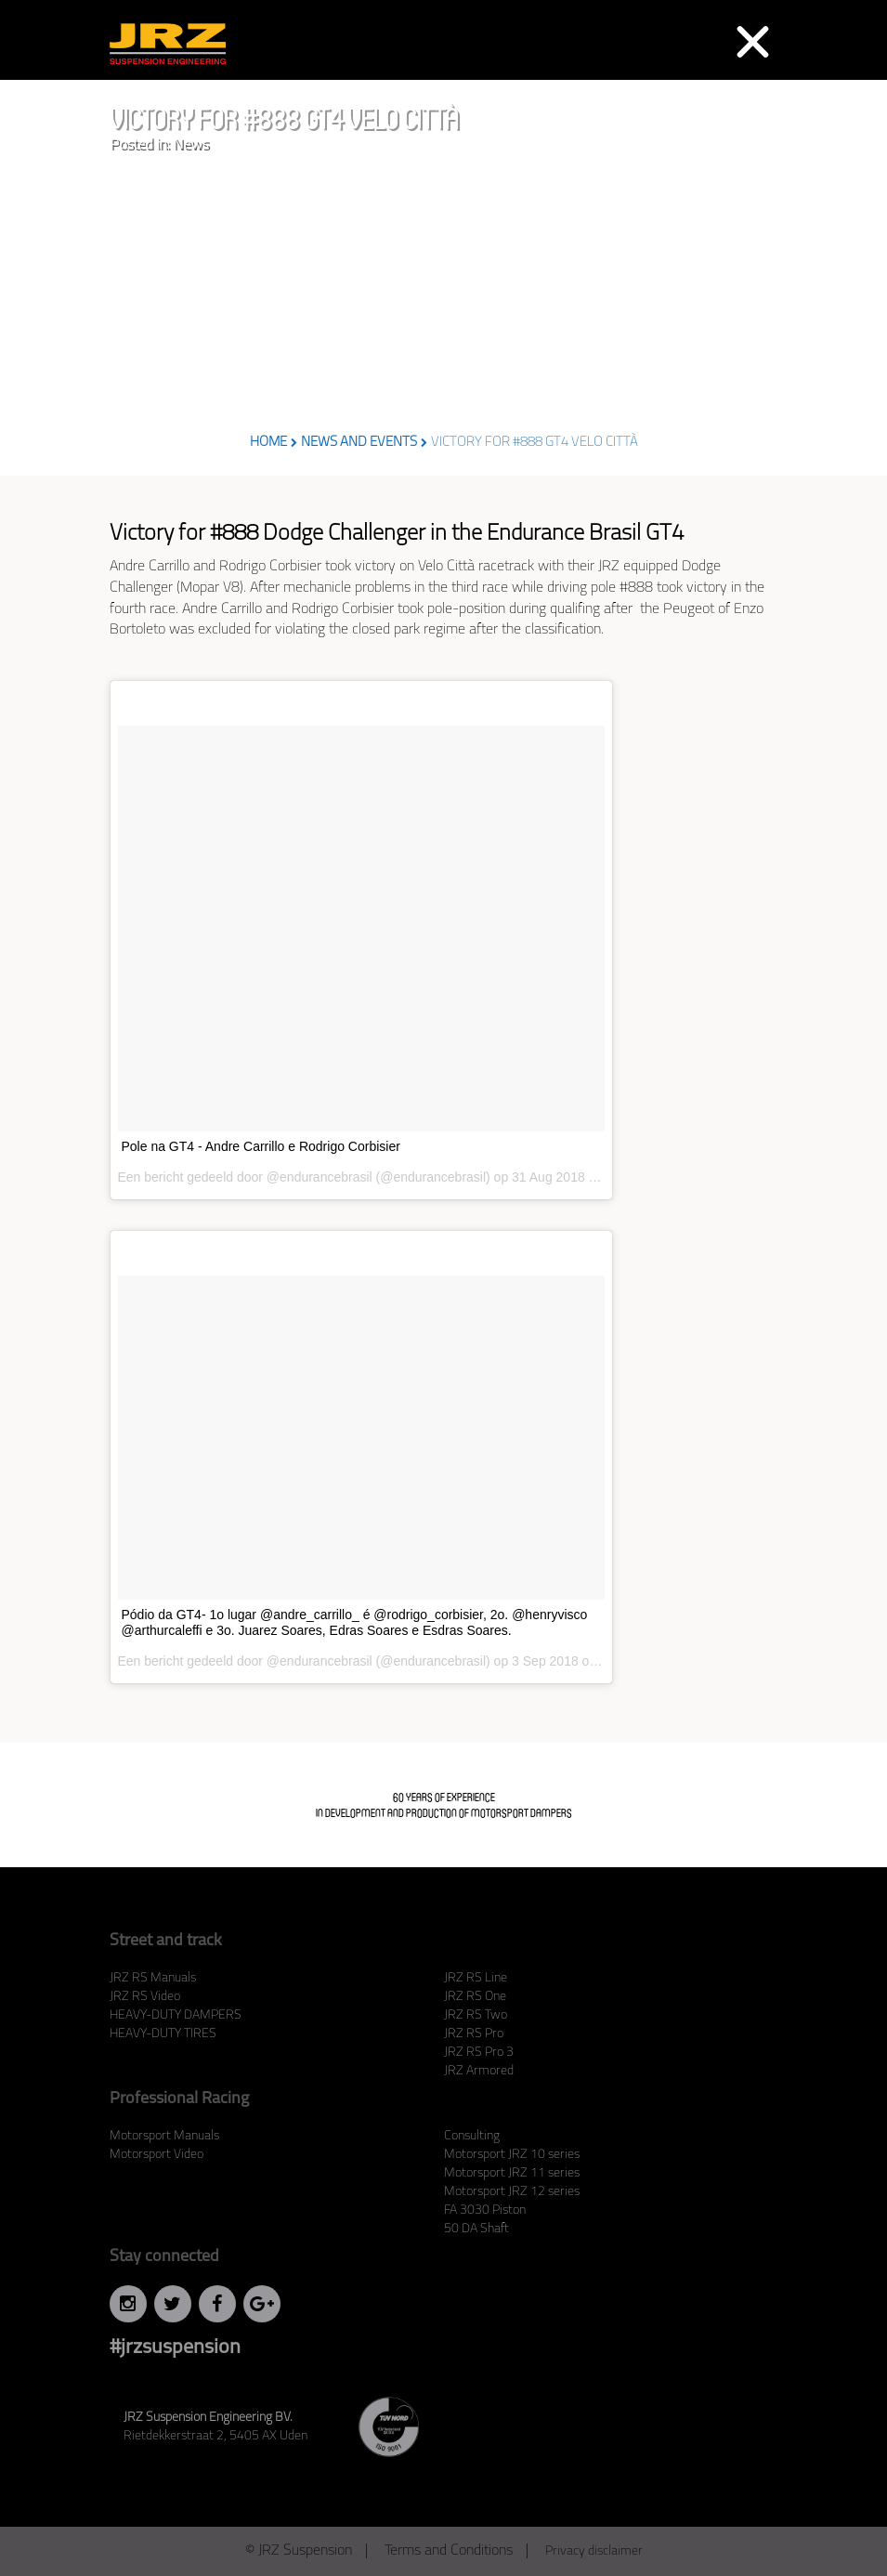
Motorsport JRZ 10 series (512, 2155)
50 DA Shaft (476, 2229)
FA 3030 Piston (485, 2210)
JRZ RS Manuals (153, 1978)
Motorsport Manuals (164, 2136)
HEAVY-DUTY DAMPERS (175, 2015)
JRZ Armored (479, 2071)
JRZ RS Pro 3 (479, 2052)
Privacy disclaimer (594, 2551)
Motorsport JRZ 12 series (512, 2192)
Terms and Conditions (449, 2550)
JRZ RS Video (145, 1997)
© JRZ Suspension (298, 2550)
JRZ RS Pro (473, 2034)
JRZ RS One (475, 1997)
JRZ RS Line (475, 1978)
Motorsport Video (156, 2155)
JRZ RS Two (475, 2015)
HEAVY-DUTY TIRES (163, 2034)
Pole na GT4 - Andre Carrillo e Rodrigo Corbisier (261, 1146)
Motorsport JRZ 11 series (512, 2173)
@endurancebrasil (319, 1177)
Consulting (472, 2136)
